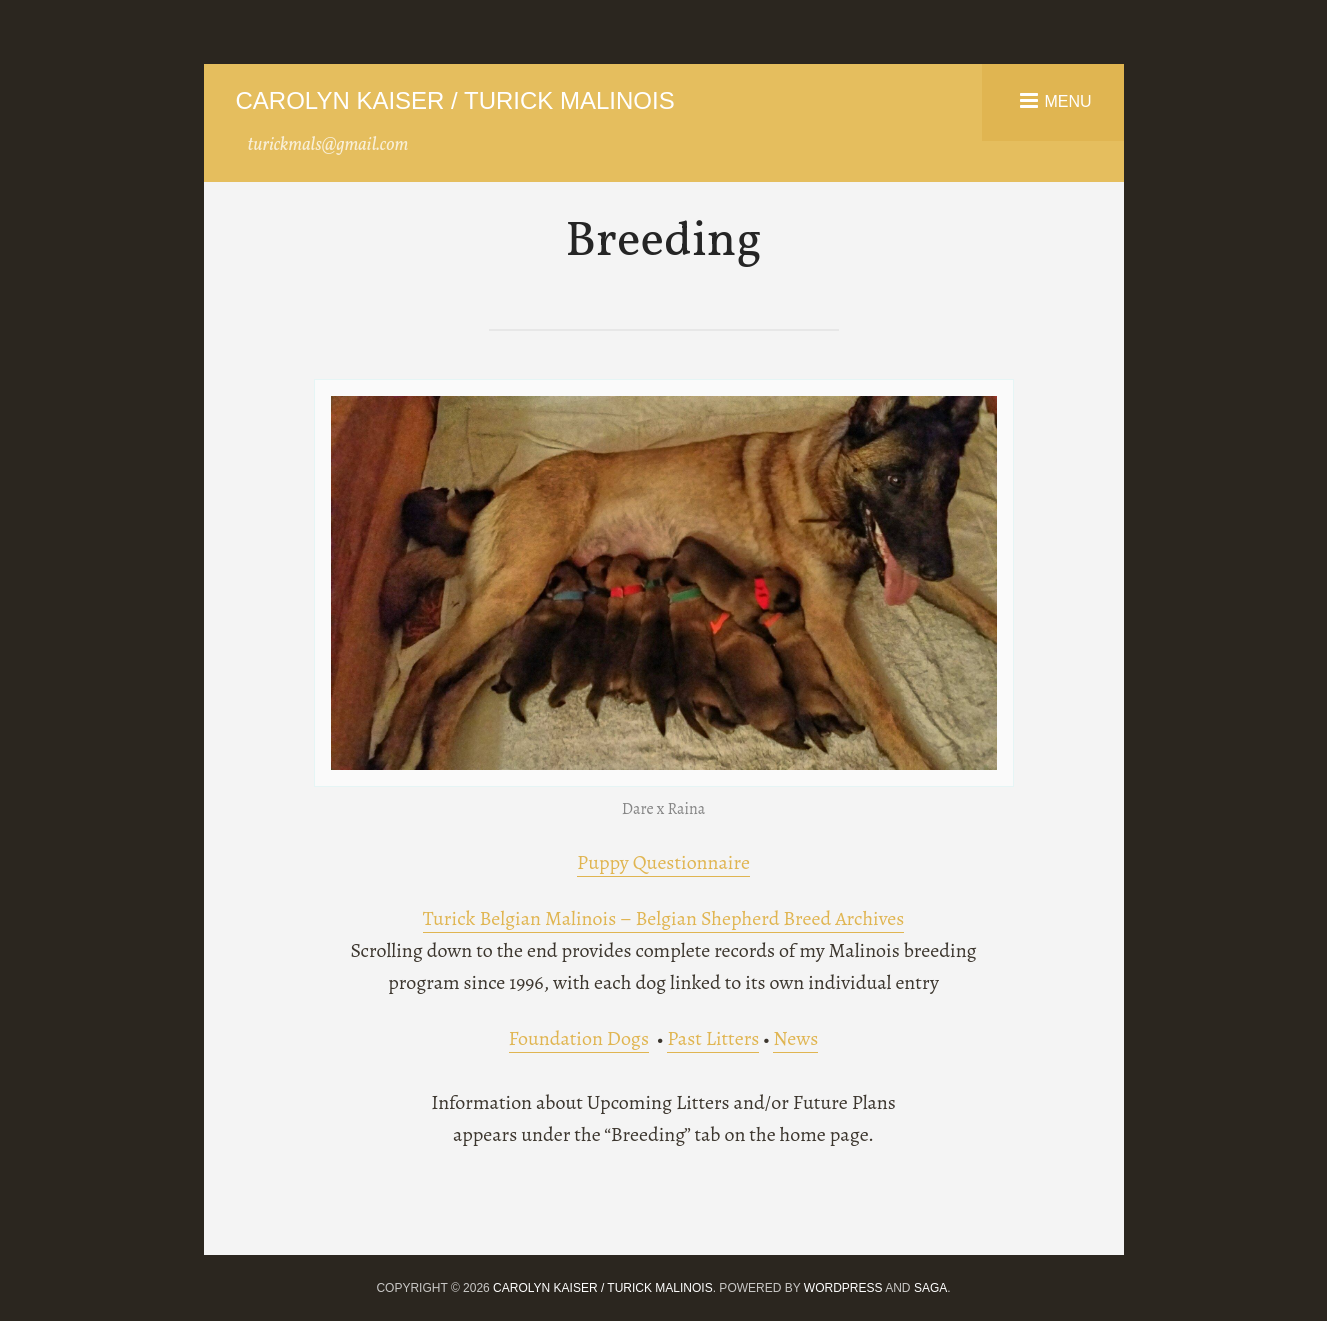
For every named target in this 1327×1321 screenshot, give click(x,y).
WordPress (843, 1288)
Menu (1067, 100)
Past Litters (713, 1038)
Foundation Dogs (579, 1038)
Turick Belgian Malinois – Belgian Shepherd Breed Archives (664, 918)
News (795, 1038)
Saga (930, 1288)
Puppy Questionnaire (663, 862)
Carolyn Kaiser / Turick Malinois (455, 100)
